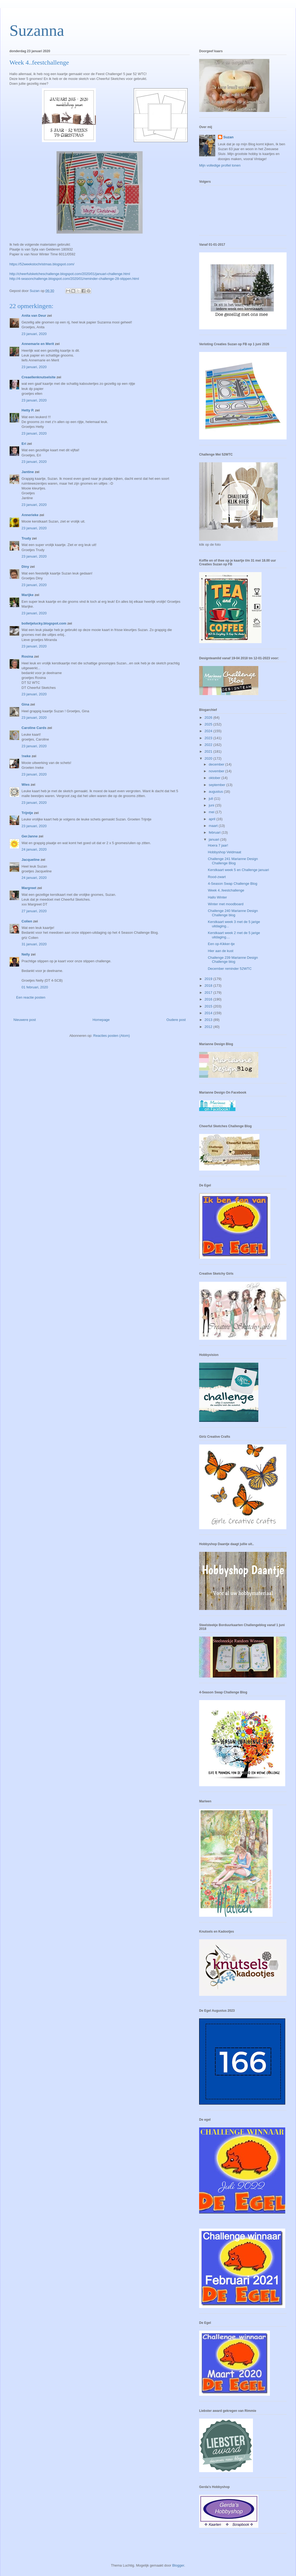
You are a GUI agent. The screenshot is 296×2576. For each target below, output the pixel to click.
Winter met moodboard (225, 904)
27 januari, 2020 (34, 911)
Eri (24, 444)
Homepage (101, 1020)
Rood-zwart (216, 877)
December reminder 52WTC (230, 969)
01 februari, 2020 (35, 987)
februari (215, 832)
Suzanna (36, 30)
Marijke (28, 595)
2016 (209, 999)
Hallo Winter (217, 897)
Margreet (29, 888)
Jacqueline (31, 860)
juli (211, 799)
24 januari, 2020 (34, 849)
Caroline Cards (34, 728)
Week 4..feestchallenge (226, 890)
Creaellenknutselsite (38, 377)
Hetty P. (28, 410)
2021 (209, 751)
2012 (209, 1027)
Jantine (28, 472)
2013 (209, 1020)
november (217, 771)
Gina (25, 704)
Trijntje (27, 813)
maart (214, 826)
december (217, 764)
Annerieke (30, 515)
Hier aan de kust (220, 951)
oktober (215, 778)
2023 (209, 738)
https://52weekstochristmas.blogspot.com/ (41, 264)
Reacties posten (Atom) (111, 1036)
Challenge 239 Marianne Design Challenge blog (233, 960)
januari (214, 839)
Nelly (26, 954)
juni (212, 805)
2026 (209, 718)
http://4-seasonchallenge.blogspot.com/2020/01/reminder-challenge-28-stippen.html (74, 279)
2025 (209, 724)
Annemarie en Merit (38, 344)
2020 (209, 758)
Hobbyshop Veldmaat (224, 852)
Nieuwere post (24, 1020)
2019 (209, 979)
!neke (26, 756)
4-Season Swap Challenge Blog (232, 884)
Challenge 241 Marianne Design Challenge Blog (233, 861)
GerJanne (30, 836)
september (217, 785)
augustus (216, 792)
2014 (209, 1013)
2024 (209, 731)
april (212, 819)
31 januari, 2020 (34, 944)
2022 (209, 745)
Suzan (228, 137)
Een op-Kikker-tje (221, 944)
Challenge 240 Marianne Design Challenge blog (233, 913)
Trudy (26, 538)
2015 (209, 1006)
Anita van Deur (34, 315)
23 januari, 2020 (34, 334)
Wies (26, 785)
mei (212, 812)
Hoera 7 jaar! (218, 845)
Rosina (27, 656)
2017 (209, 993)
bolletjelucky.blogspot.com (44, 623)
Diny (25, 567)
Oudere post (176, 1020)
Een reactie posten (30, 997)
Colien (27, 921)
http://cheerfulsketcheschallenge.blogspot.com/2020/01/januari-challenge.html (69, 274)
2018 (209, 986)
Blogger (178, 2565)
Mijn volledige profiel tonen (220, 165)
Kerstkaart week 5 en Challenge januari (238, 870)
